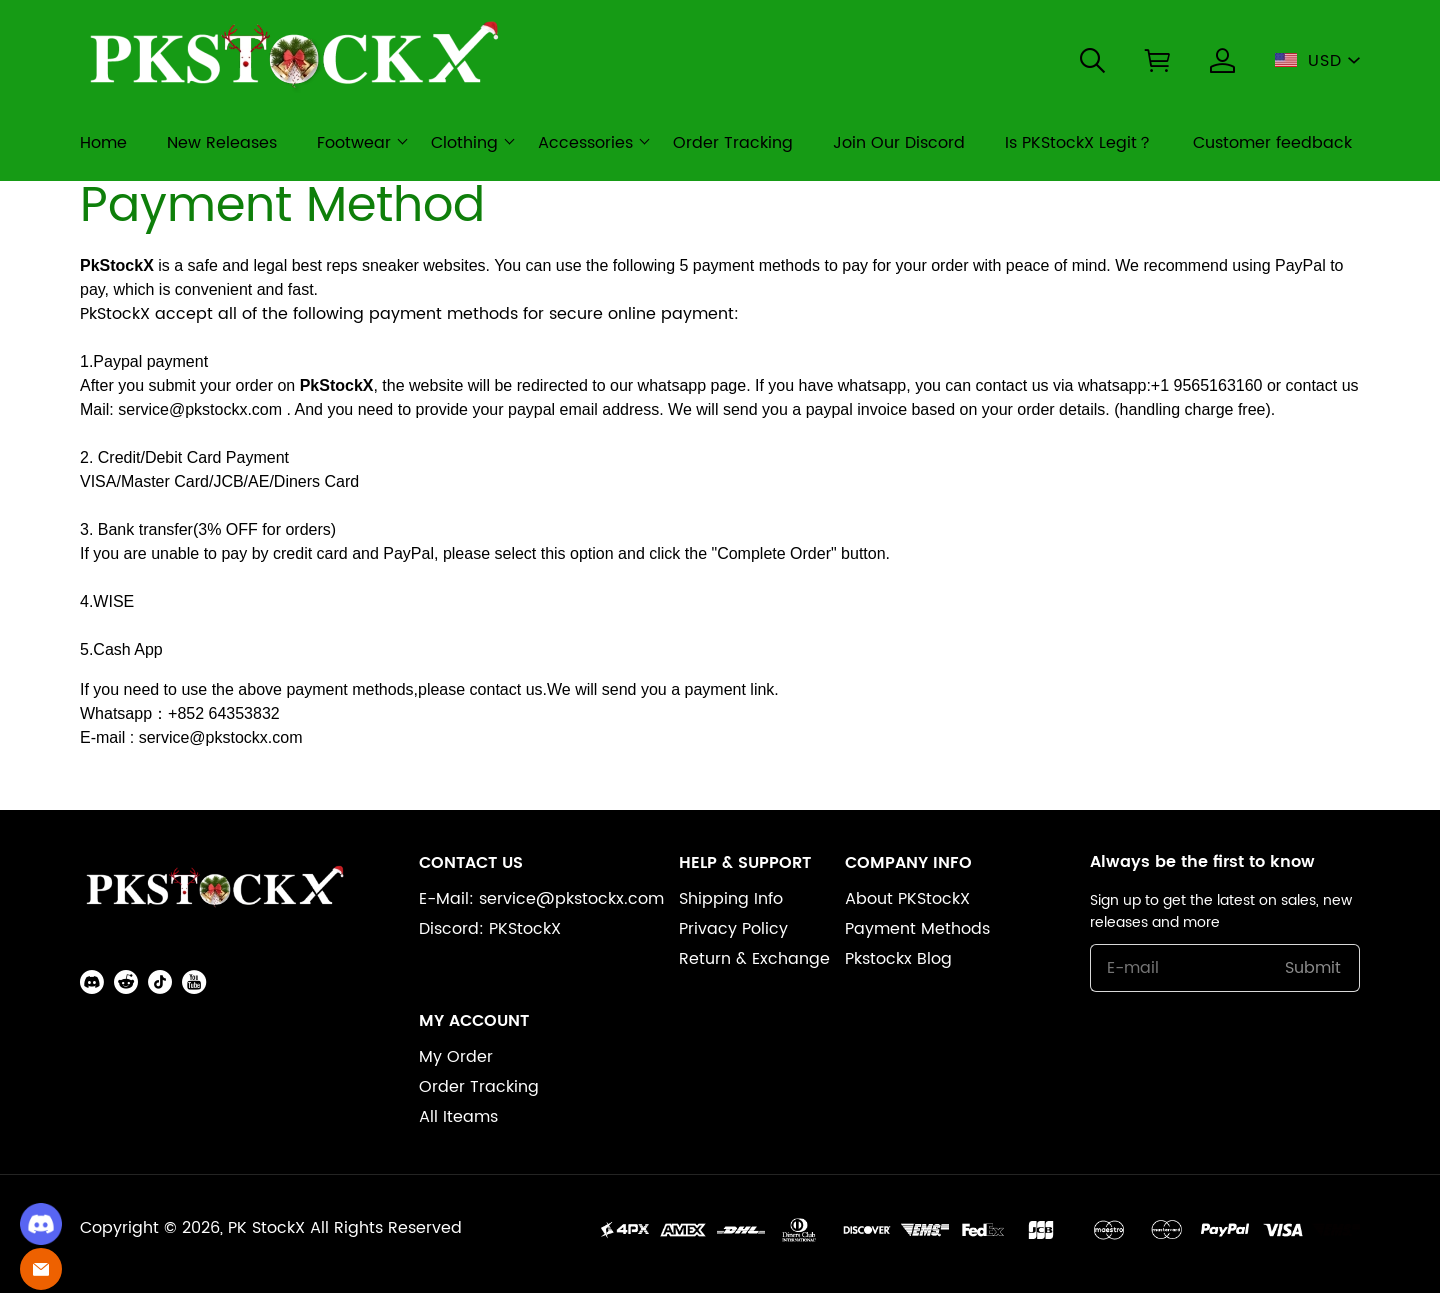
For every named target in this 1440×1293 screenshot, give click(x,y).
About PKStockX (907, 899)
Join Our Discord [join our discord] (899, 143)
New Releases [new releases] (222, 143)
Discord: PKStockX (490, 929)
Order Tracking (479, 1087)
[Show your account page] (1222, 60)
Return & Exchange (754, 959)
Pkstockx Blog (898, 959)
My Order (456, 1057)
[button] (1092, 60)
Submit (1313, 968)
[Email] (41, 1269)
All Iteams (458, 1117)
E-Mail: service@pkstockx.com (541, 899)
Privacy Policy (733, 929)
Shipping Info (731, 899)
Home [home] (103, 143)
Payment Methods (917, 929)
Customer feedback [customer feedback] (1272, 143)
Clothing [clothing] (464, 143)
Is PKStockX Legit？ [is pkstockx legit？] (1079, 143)
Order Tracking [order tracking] (733, 143)
